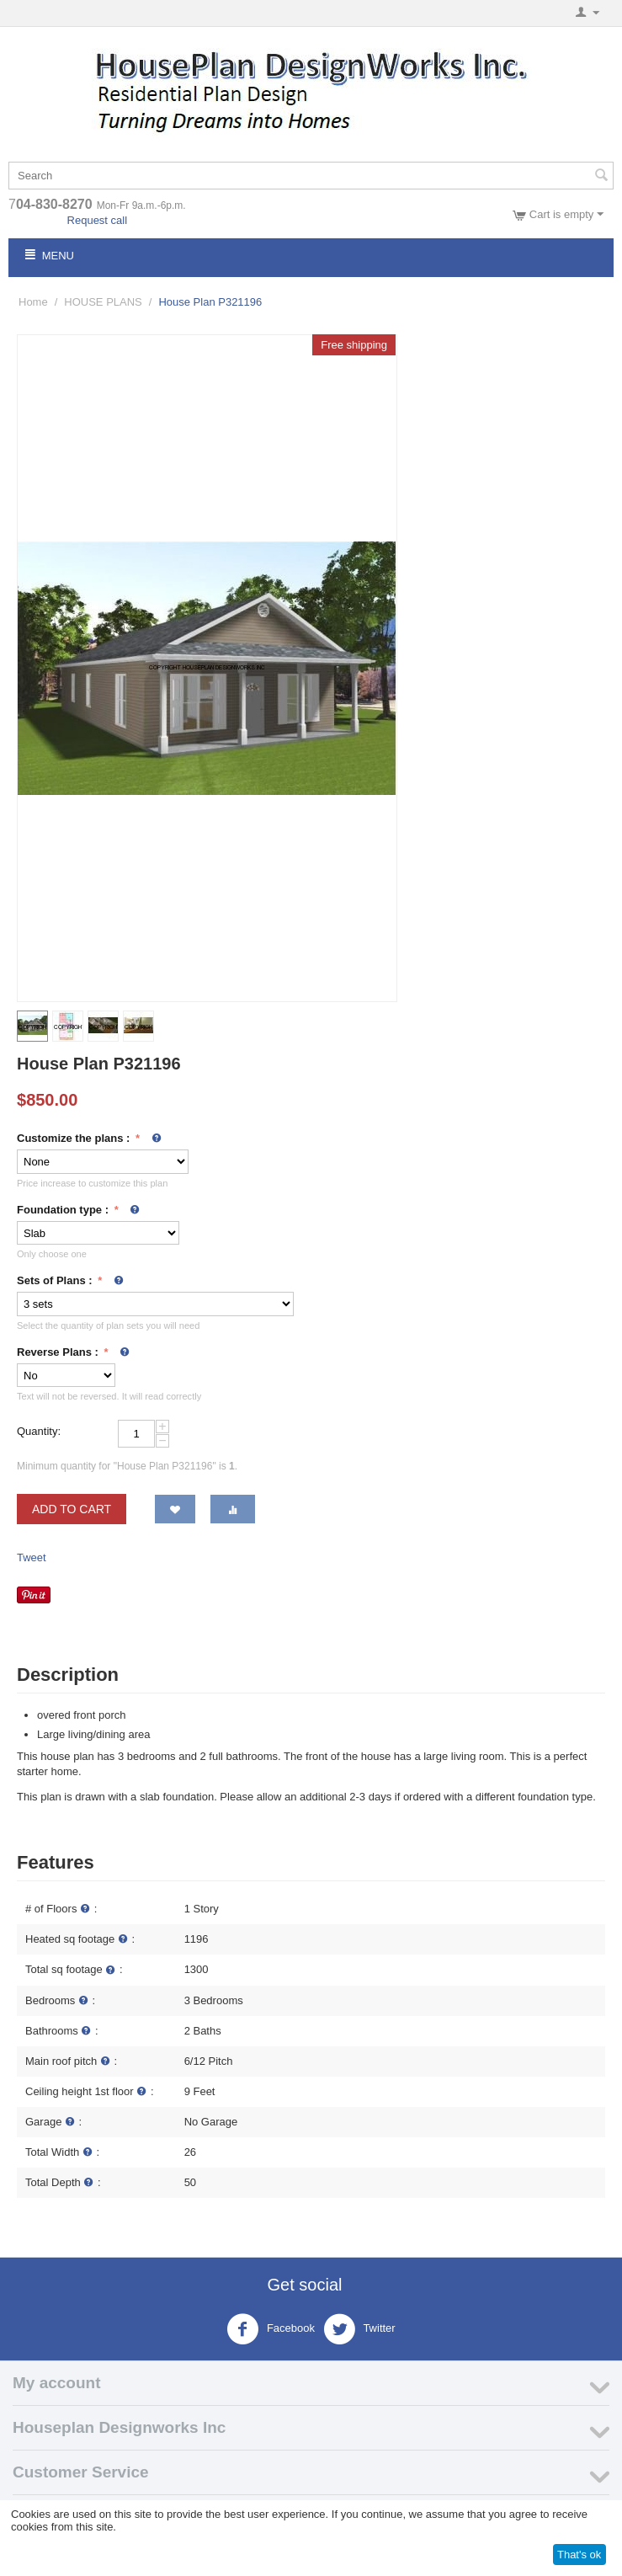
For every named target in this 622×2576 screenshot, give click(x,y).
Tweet (31, 1557)
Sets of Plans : (56, 1280)
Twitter (359, 2329)
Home (33, 302)
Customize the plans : (75, 1138)
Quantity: (39, 1431)
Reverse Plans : (59, 1352)
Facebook (270, 2329)
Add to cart (71, 1509)
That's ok (579, 2554)
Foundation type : (64, 1209)
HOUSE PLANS (102, 302)
